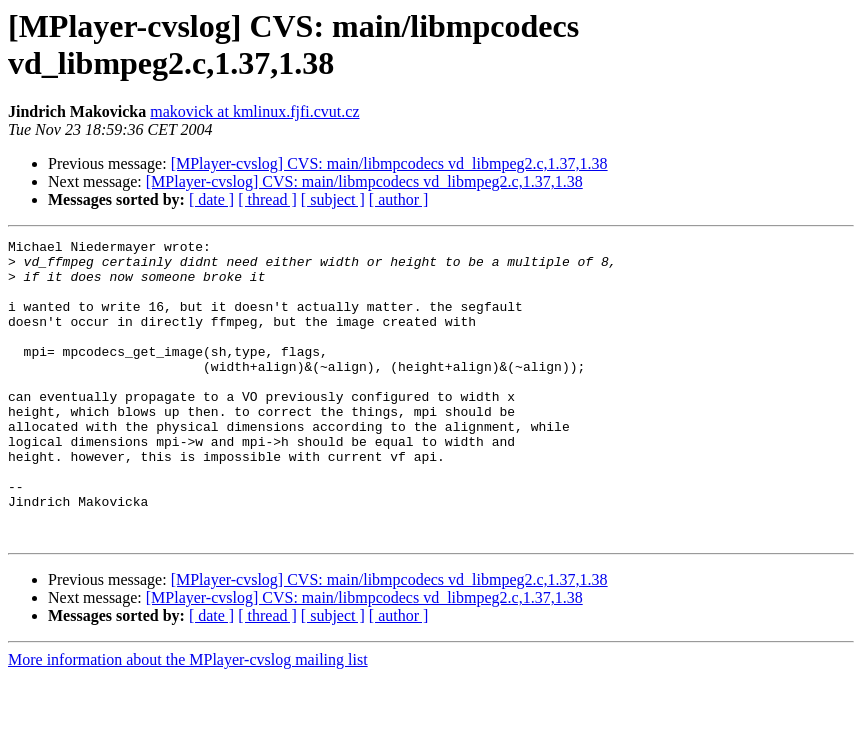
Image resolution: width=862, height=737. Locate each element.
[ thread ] (267, 199)
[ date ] (211, 199)
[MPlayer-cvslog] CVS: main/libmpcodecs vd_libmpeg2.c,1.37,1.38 (389, 163)
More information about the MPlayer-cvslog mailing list (188, 719)
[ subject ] (333, 199)
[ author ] (399, 199)
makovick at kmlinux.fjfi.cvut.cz (254, 111)
